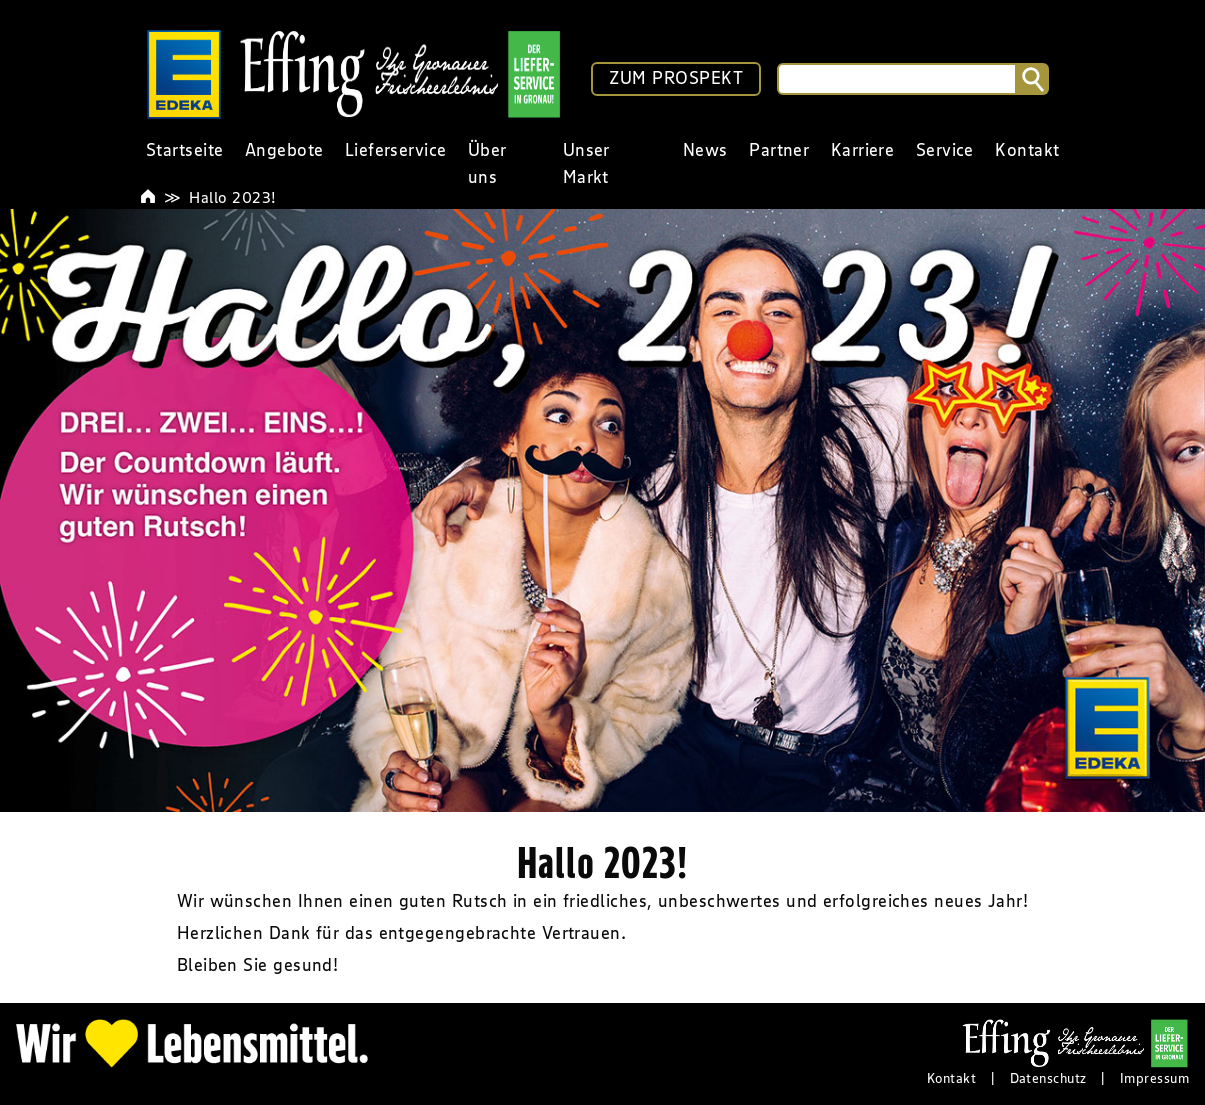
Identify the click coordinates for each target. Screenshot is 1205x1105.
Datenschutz (1048, 1078)
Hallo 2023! (232, 197)
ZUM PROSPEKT (676, 78)
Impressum (1154, 1078)
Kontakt (951, 1078)
